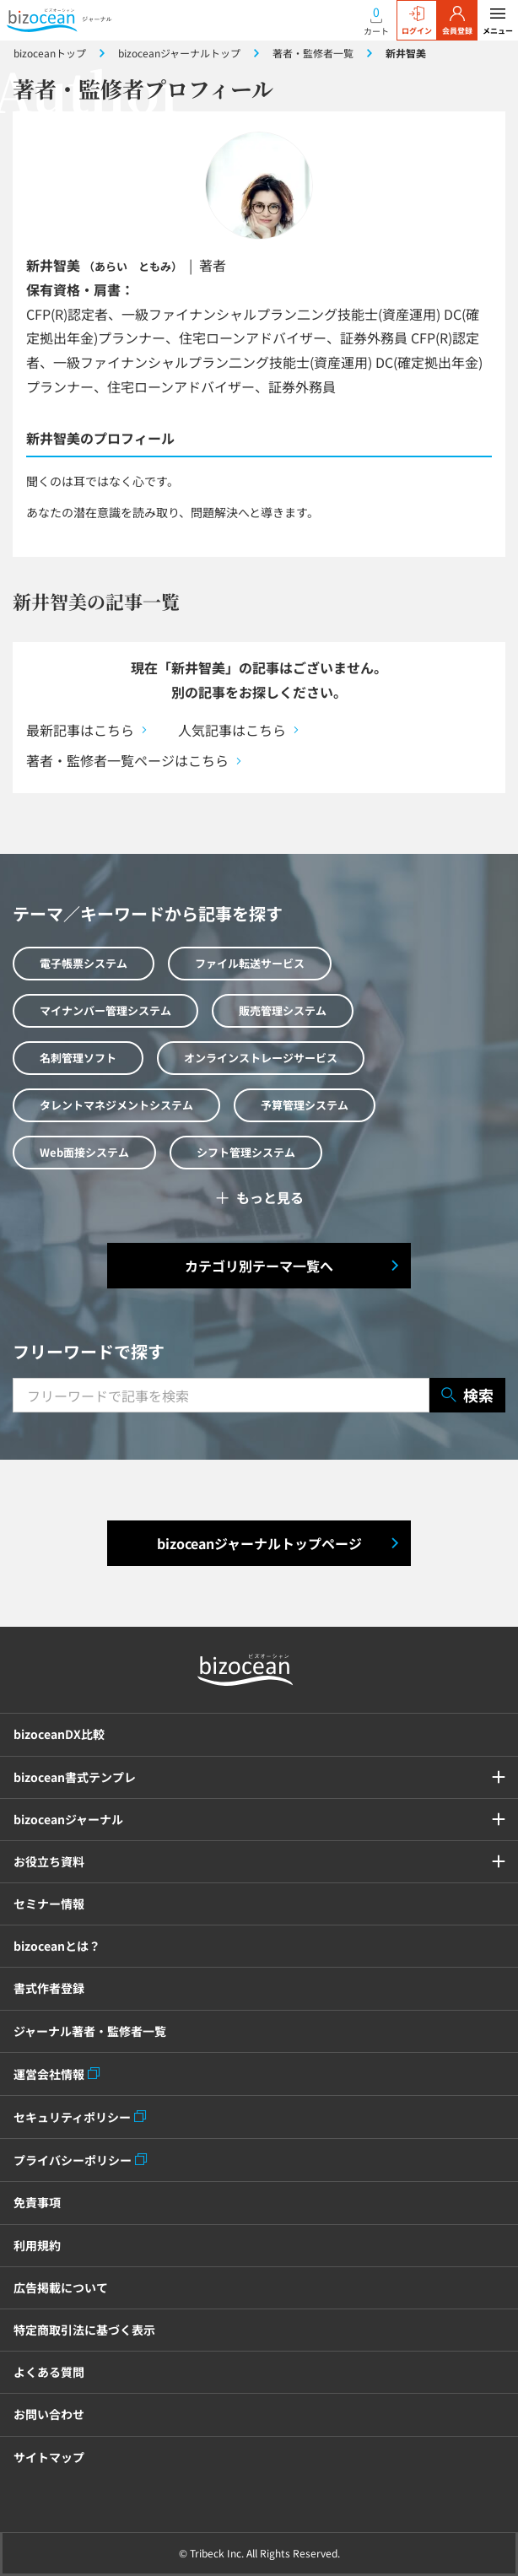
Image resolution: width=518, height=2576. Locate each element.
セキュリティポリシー (72, 2117)
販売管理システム (282, 1010)
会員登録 (457, 21)
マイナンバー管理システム (105, 1010)
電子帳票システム (83, 963)
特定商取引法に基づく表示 (84, 2329)
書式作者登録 (48, 1987)
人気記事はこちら (232, 730)
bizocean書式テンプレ (74, 1777)
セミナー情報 (48, 1903)
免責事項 (37, 2202)
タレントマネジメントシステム (116, 1105)
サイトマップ (48, 2457)
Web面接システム (84, 1152)
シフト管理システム (246, 1152)
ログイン (417, 21)
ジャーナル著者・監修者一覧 (89, 2030)
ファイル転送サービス (250, 963)
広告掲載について (60, 2287)
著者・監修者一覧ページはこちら (127, 760)
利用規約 (37, 2245)
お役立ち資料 (48, 1861)
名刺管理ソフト (78, 1058)
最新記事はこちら (80, 730)
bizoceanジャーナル (68, 1819)
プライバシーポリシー (72, 2160)
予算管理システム (304, 1105)
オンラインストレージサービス (260, 1058)
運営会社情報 (48, 2074)
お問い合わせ (48, 2414)
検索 (467, 1395)
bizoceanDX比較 (59, 1733)
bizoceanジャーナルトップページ (259, 1543)
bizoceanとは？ (56, 1945)
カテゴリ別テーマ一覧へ (259, 1266)
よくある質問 (48, 2371)
